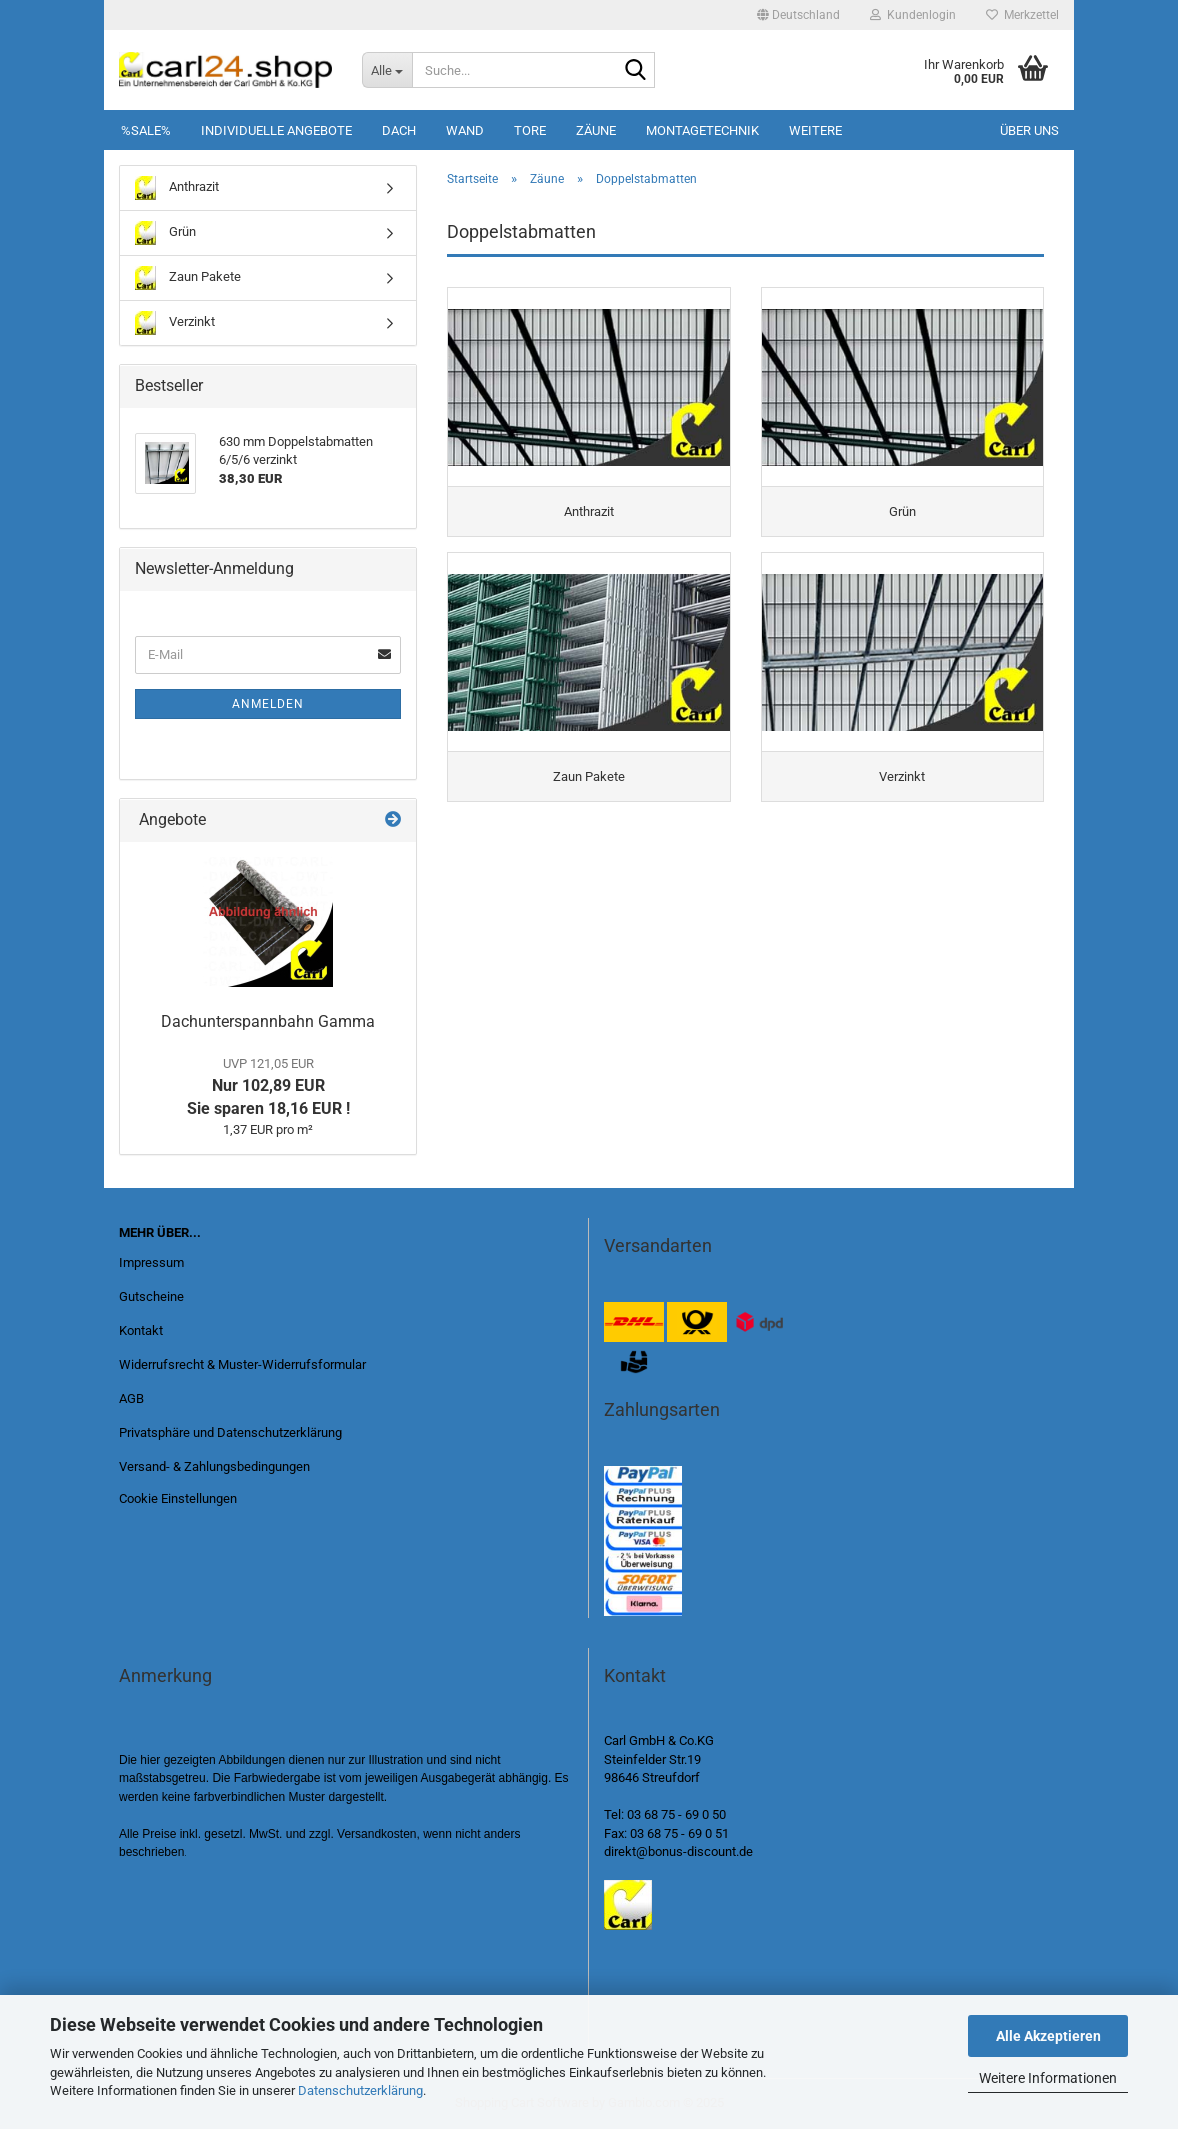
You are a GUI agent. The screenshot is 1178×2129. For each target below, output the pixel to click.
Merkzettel (1022, 15)
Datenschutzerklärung (360, 2090)
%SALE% (146, 130)
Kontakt (141, 1330)
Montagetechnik (702, 130)
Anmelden (268, 704)
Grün (165, 233)
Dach (399, 130)
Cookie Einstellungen (178, 1498)
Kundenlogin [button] (913, 15)
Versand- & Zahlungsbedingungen (214, 1466)
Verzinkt (175, 323)
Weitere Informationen (1048, 2078)
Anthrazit (177, 188)
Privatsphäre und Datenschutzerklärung (230, 1432)
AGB (131, 1398)
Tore (530, 130)
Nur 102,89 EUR (268, 1087)
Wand (465, 130)
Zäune (596, 130)
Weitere (815, 130)
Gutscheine (151, 1296)
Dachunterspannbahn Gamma (268, 1021)
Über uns (1029, 130)
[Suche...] (387, 70)
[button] (798, 15)
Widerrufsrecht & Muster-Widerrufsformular (242, 1364)
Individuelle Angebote (276, 130)
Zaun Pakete (188, 278)
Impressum (151, 1262)
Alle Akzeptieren (1048, 2036)
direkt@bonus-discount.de (678, 1851)
